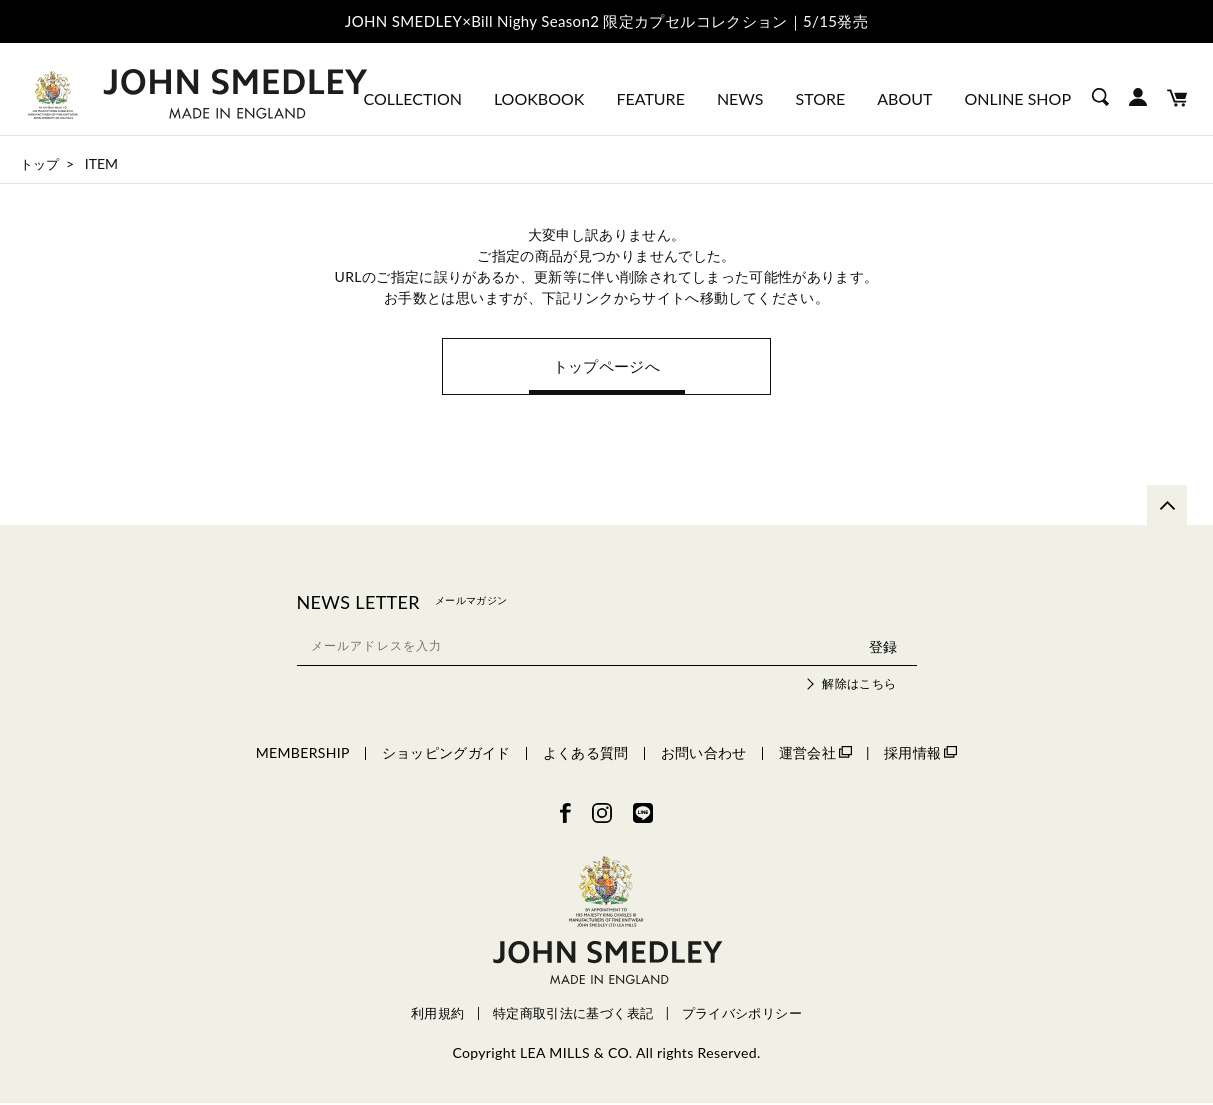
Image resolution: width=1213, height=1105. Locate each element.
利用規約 (437, 1016)
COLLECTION (413, 98)
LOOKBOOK (539, 98)
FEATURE (650, 98)
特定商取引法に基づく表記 (573, 1016)
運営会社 (815, 754)
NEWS (740, 98)
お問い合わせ (704, 754)
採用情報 (920, 754)
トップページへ (606, 367)
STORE (821, 98)
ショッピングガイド (446, 754)
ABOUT (904, 98)
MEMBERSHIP (303, 754)
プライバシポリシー (742, 1016)
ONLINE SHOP (1017, 98)
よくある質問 (586, 754)
